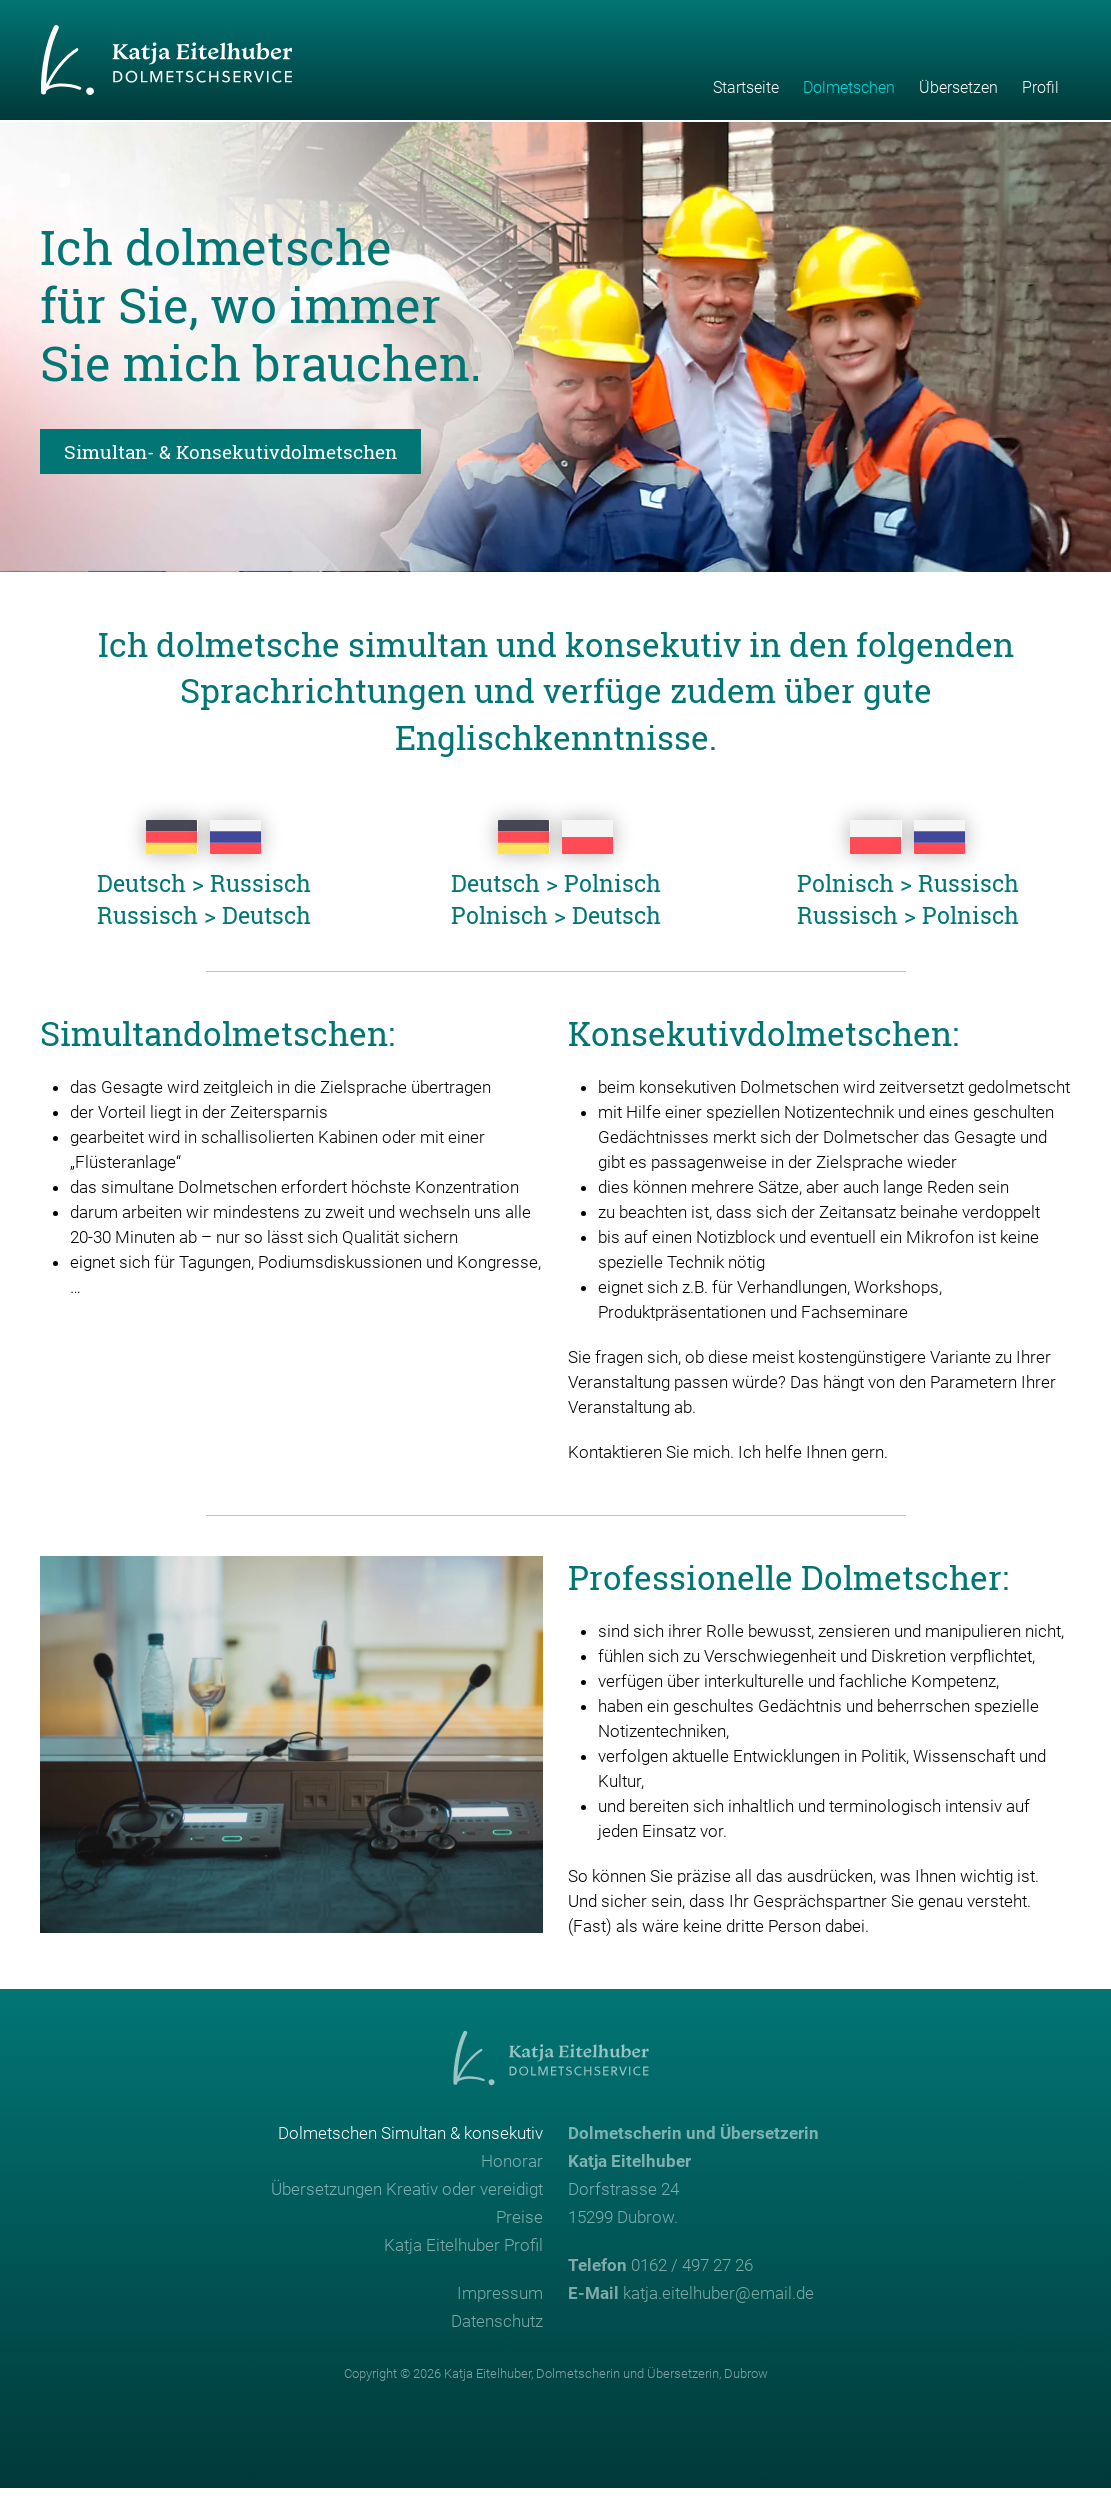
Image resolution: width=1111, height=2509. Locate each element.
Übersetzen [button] (958, 87)
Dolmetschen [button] (849, 87)
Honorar (512, 2182)
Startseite (746, 87)
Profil (1040, 87)
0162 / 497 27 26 (692, 2286)
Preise (519, 2238)
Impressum (500, 2314)
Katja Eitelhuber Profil (463, 2266)
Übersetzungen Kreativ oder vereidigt (407, 2210)
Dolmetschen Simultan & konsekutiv (410, 2154)
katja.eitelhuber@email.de (718, 2314)
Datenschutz (497, 2342)
